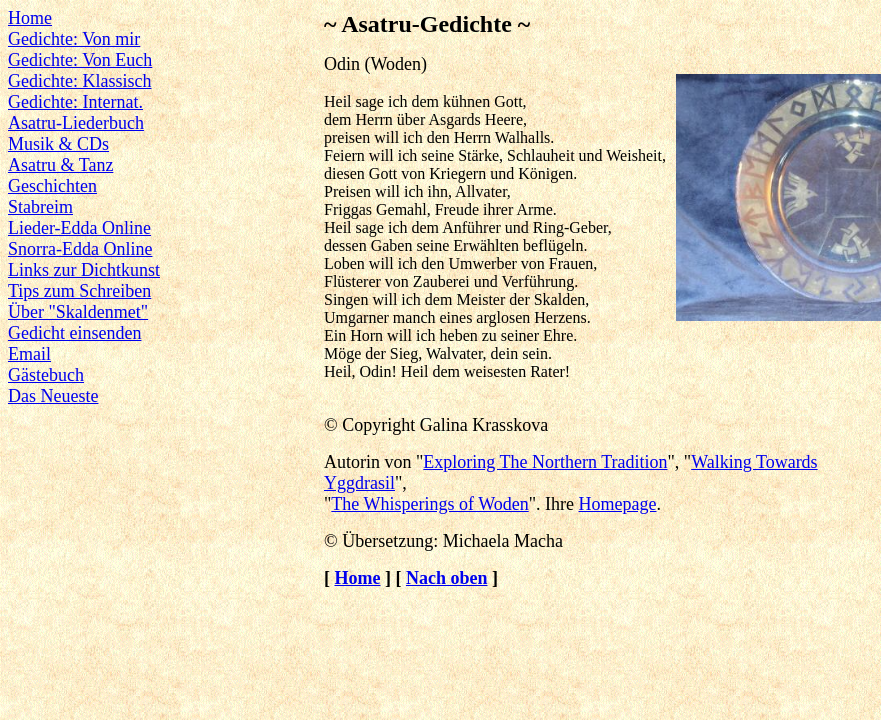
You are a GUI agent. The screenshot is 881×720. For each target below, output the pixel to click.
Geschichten (52, 186)
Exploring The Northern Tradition (545, 462)
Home (30, 18)
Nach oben (447, 578)
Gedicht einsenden (74, 333)
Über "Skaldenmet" (78, 312)
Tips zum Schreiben (79, 291)
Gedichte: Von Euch (80, 60)
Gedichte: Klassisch (79, 81)
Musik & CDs (58, 144)
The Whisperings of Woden (429, 504)
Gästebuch (46, 375)
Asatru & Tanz (60, 165)
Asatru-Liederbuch (76, 123)
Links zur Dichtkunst (84, 270)
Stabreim (40, 207)
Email (29, 354)
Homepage (618, 504)
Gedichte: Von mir (74, 39)
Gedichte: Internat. (75, 102)
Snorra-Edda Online (80, 249)
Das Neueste (53, 396)
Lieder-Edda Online (79, 228)
